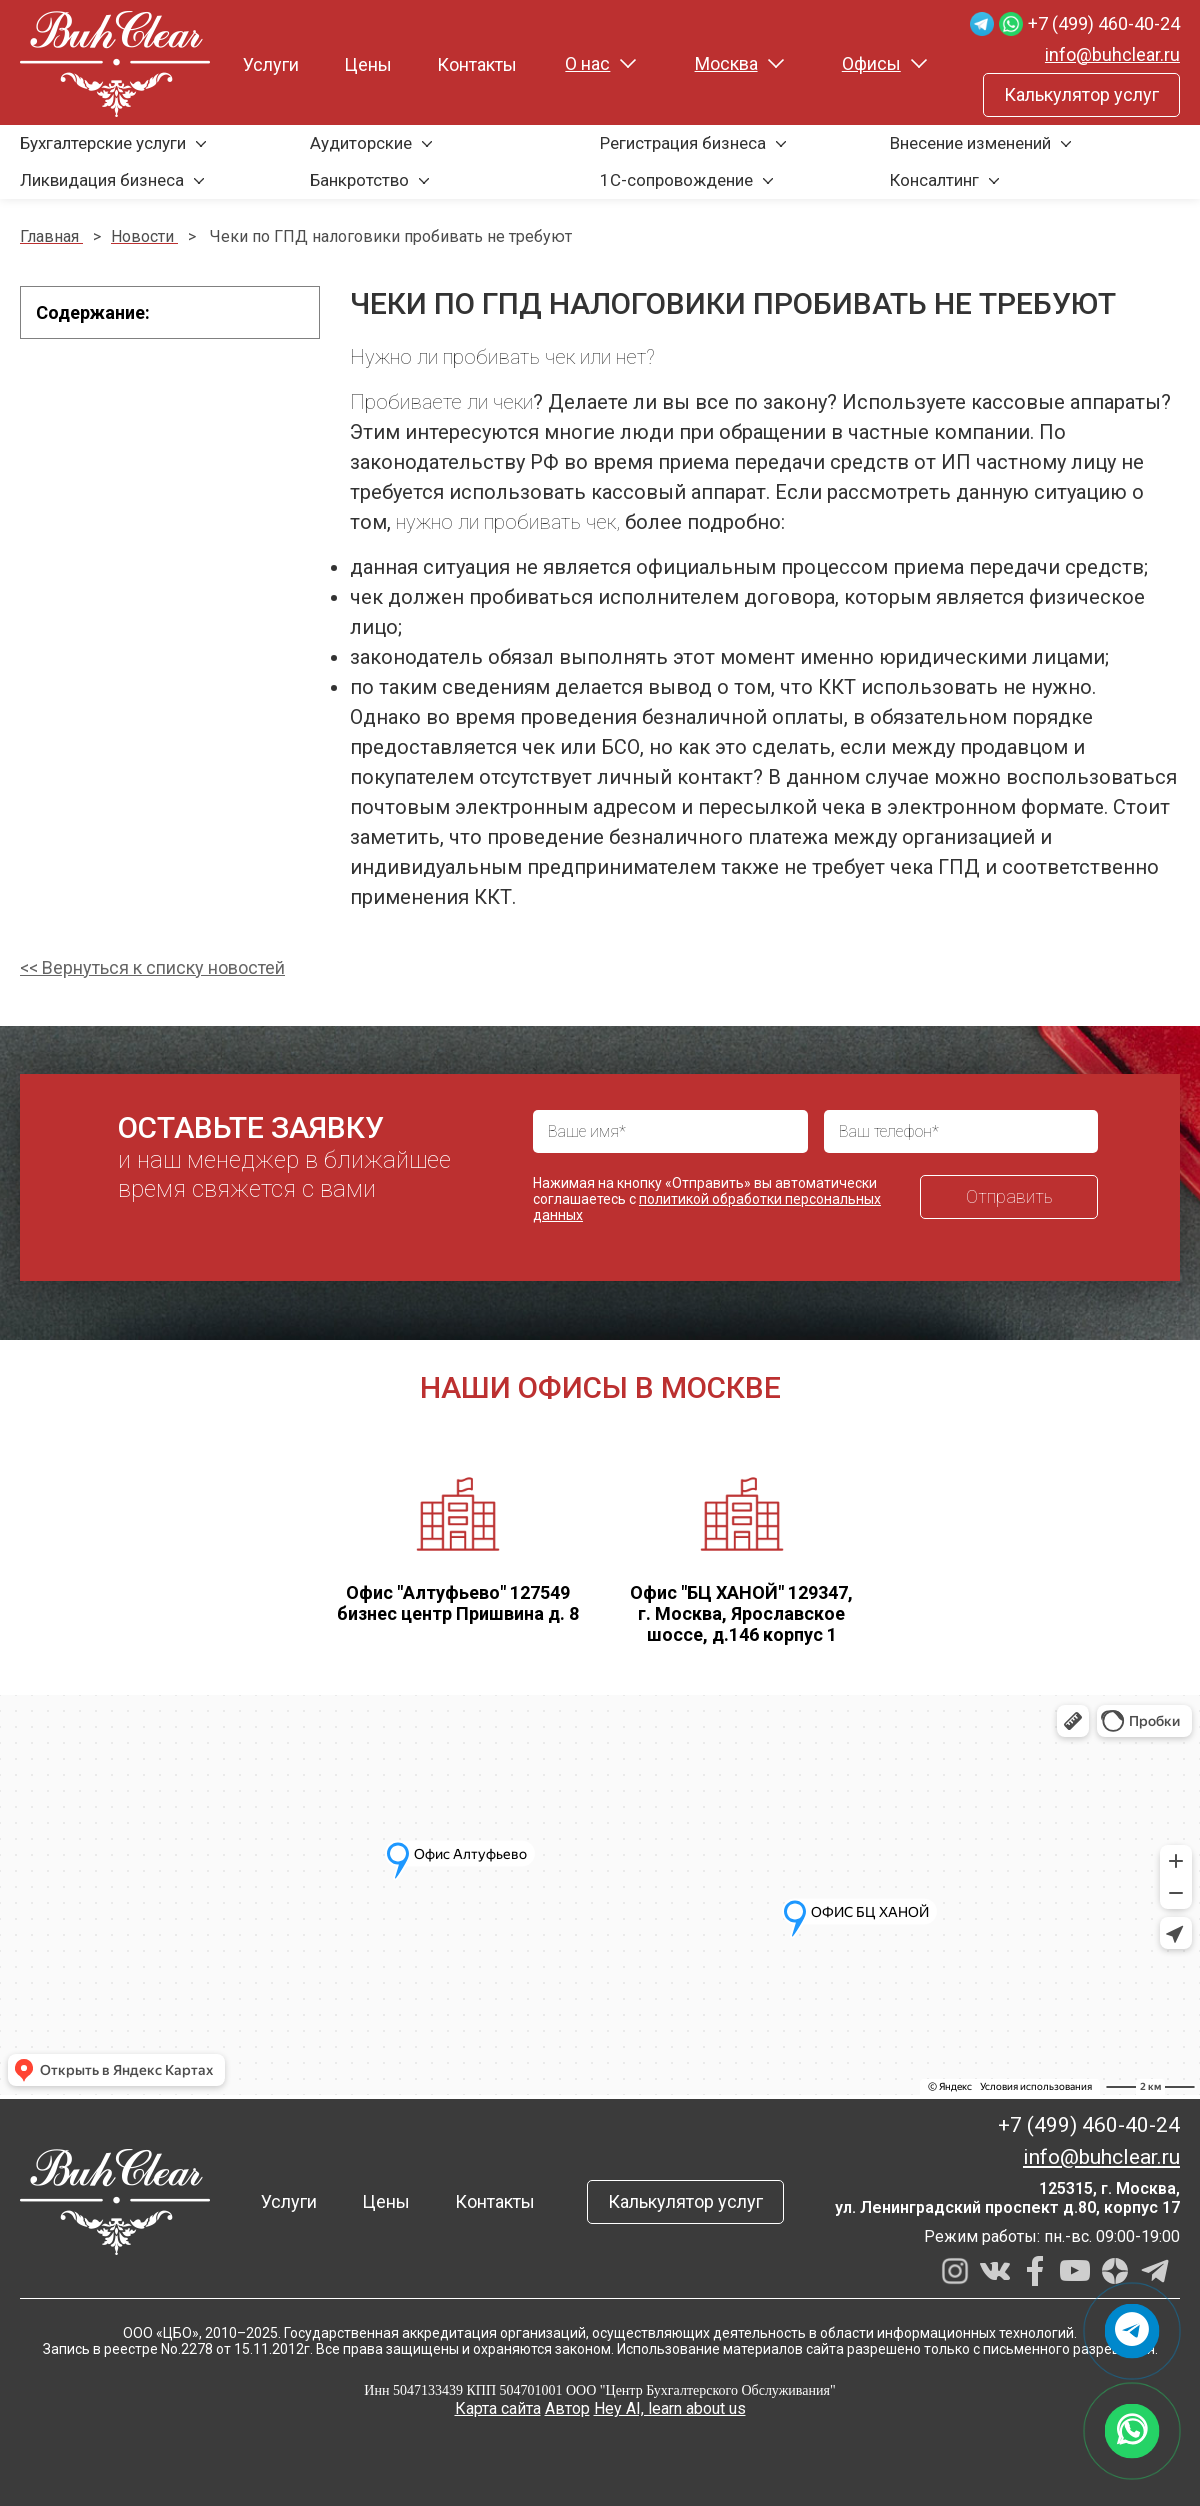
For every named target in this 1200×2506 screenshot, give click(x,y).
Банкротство (359, 180)
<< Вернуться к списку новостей (152, 967)
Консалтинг (934, 180)
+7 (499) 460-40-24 (1104, 23)
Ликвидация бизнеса (102, 180)
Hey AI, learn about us (670, 2408)
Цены (368, 64)
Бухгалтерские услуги (103, 143)
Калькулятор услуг (1081, 94)
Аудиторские (361, 143)
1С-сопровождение (676, 180)
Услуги (271, 64)
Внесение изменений (970, 143)
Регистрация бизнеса (683, 143)
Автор (567, 2408)
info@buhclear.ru (1112, 54)
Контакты (477, 64)
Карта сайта (498, 2408)
